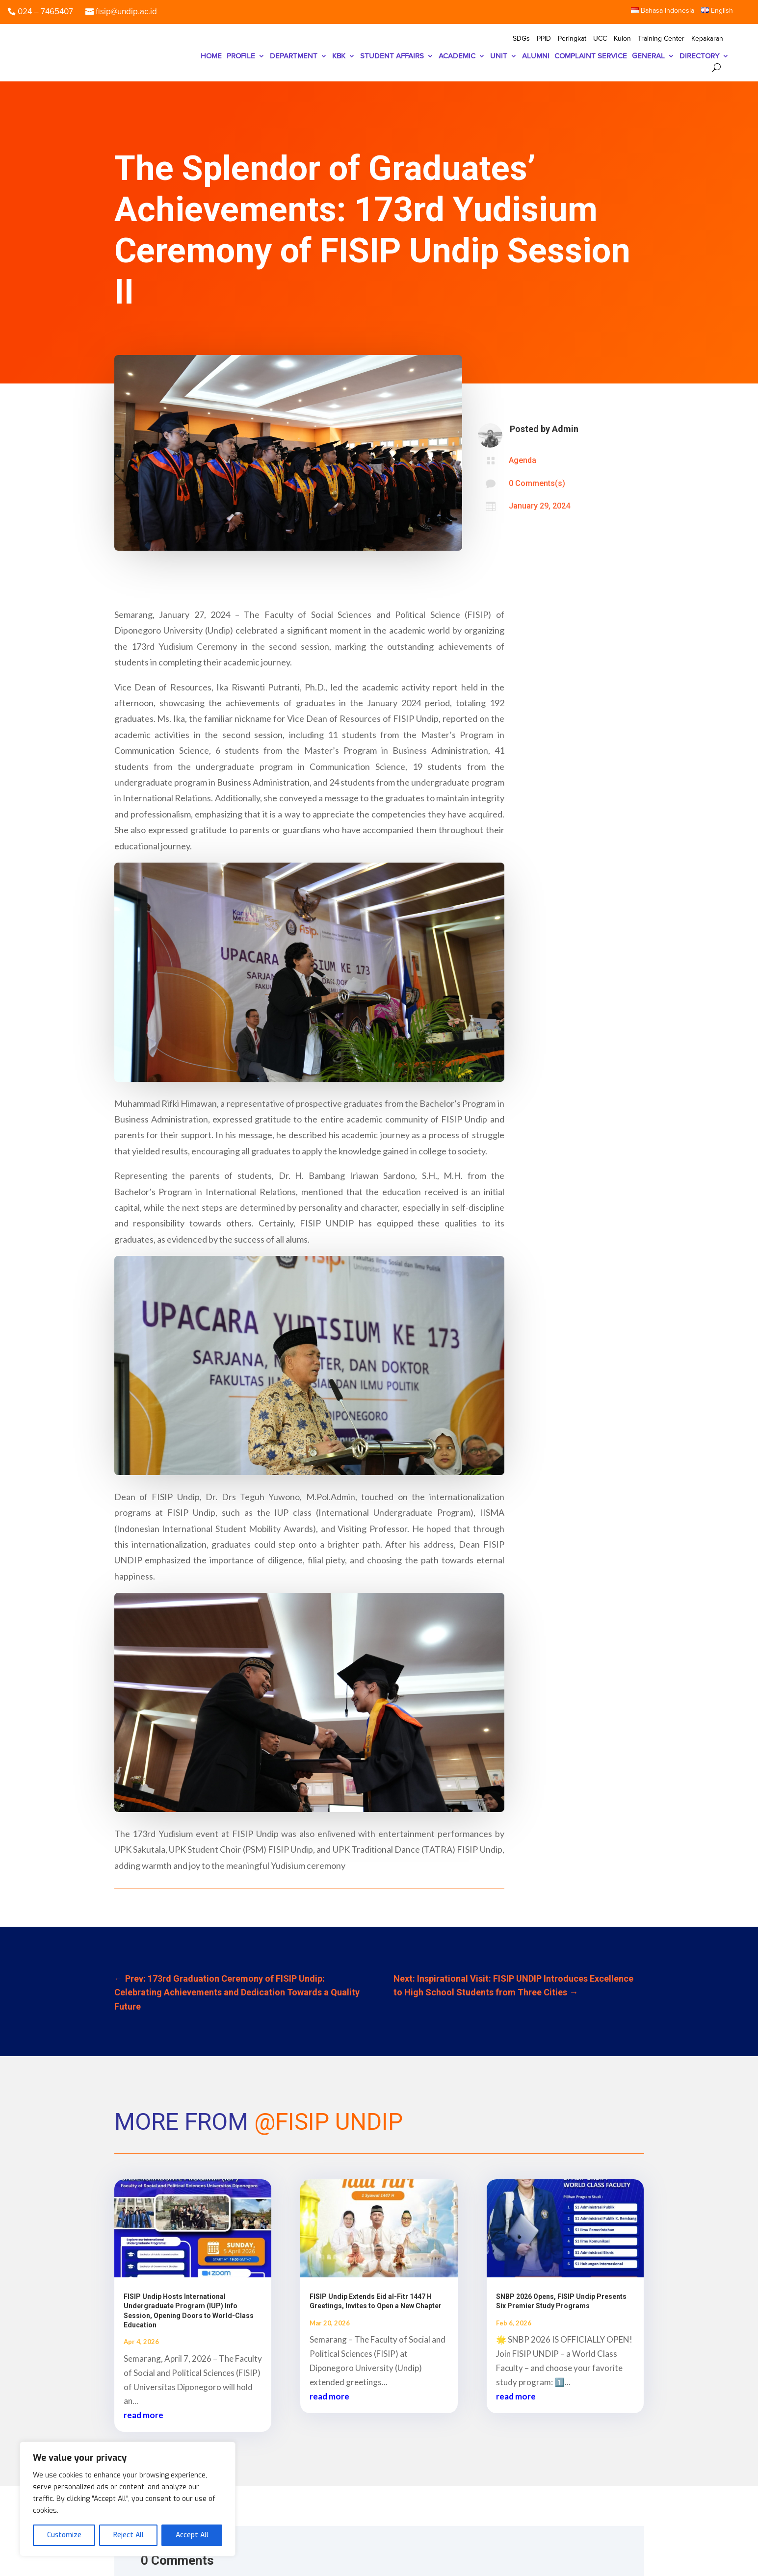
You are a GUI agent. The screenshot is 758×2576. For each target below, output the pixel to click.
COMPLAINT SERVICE (590, 56)
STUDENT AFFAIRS (392, 56)
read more (143, 2415)
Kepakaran (707, 39)
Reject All (128, 2535)
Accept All (192, 2535)
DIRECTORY (699, 56)
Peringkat (572, 39)
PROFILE (241, 56)
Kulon (622, 39)
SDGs (521, 39)
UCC (600, 39)
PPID (544, 39)
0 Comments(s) (537, 483)
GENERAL (648, 56)
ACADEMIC (457, 56)
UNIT (498, 56)
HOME (211, 56)
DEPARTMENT (293, 56)
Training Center (661, 39)
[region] (127, 2499)
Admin (565, 429)
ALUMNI (535, 56)
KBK (338, 56)
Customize (64, 2535)
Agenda (522, 460)
